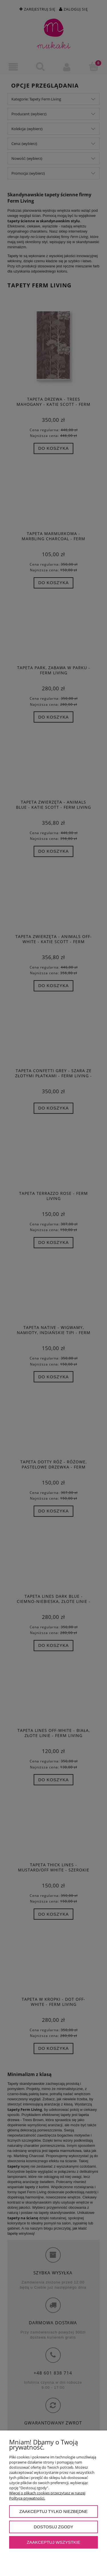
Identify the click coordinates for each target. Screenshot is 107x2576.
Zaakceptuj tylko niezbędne (53, 2511)
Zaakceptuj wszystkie (53, 2542)
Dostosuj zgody (53, 2526)
